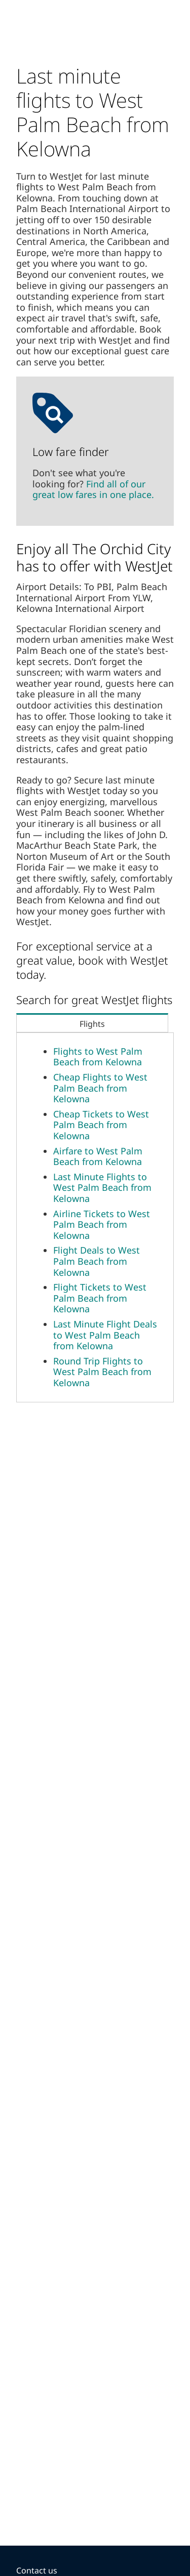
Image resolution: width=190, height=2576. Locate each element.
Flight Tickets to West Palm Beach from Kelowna (99, 1298)
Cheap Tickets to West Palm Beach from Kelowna (101, 1125)
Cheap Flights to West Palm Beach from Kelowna (100, 1088)
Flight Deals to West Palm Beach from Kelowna (96, 1261)
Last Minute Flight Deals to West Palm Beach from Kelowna (105, 1335)
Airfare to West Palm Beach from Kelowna (97, 1156)
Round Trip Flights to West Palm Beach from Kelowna (102, 1372)
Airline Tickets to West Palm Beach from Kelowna (101, 1224)
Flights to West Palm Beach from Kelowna (97, 1056)
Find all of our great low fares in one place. (93, 489)
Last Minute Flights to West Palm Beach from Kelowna (102, 1187)
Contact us (36, 2570)
